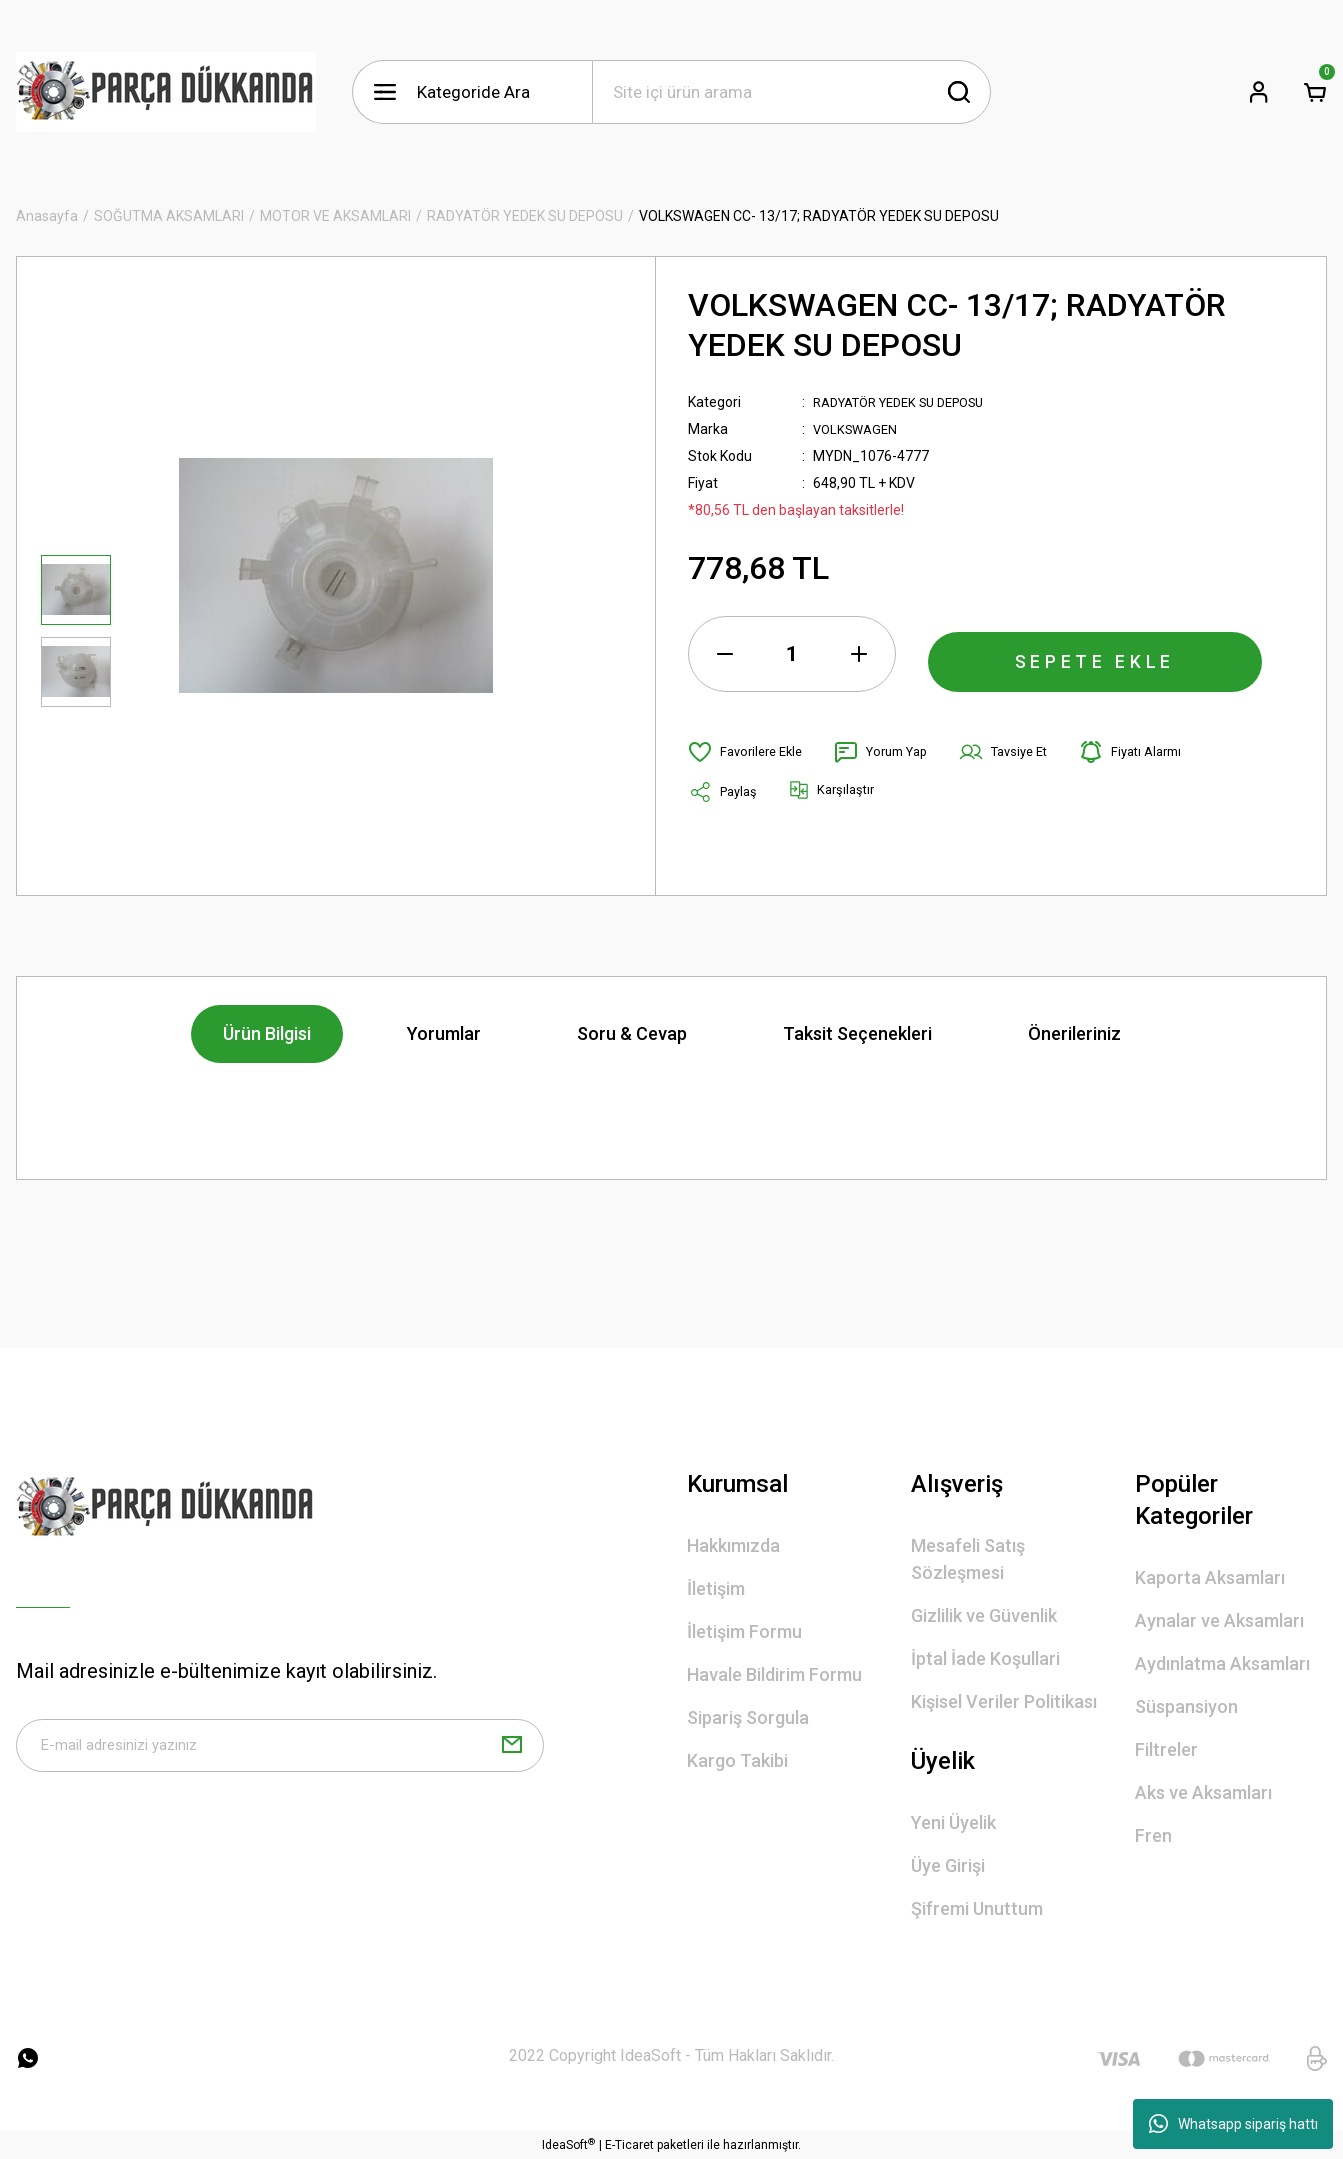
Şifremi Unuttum (977, 1908)
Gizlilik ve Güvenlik (984, 1615)
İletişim (716, 1588)
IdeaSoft (568, 2145)
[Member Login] (1259, 92)
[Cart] (1315, 92)
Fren (1153, 1835)
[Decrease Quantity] (725, 654)
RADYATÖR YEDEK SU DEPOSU (911, 402)
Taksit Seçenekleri (857, 1033)
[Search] (792, 92)
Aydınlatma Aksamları (1222, 1663)
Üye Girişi (948, 1865)
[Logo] (166, 92)
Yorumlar (444, 1033)
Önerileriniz (1074, 1033)
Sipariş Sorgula (748, 1717)
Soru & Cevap (632, 1033)
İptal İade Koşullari (985, 1658)
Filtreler (1166, 1749)
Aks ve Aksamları (1203, 1792)
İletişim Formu (744, 1631)
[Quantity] (792, 654)
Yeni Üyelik (953, 1822)
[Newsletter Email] (280, 1751)
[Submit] (512, 1751)
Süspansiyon (1186, 1706)
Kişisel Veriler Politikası (1004, 1701)
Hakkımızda (733, 1545)
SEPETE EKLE (1095, 654)
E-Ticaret (629, 2145)
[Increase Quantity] (859, 654)
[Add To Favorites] (749, 752)
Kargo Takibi (737, 1760)
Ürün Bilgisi (267, 1033)
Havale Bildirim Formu (774, 1674)
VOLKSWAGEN (858, 429)
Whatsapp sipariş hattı (1233, 2124)
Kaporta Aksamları (1210, 1577)
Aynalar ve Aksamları (1219, 1620)
